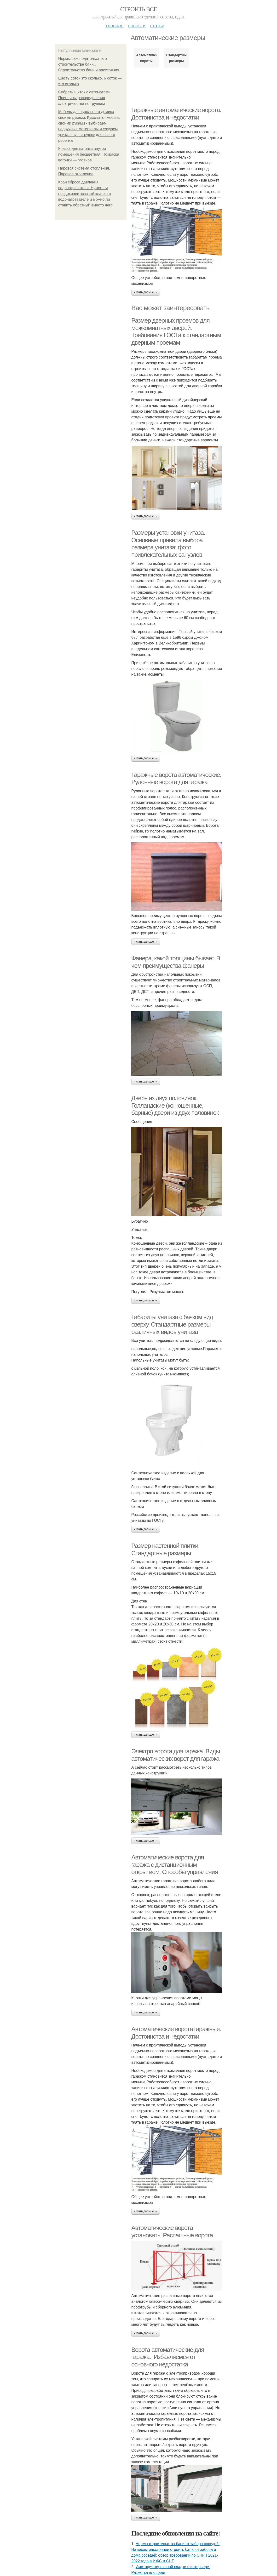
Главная (114, 25)
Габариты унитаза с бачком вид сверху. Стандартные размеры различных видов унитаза (172, 1324)
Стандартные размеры (176, 58)
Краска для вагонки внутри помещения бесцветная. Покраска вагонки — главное (88, 154)
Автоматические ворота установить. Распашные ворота (172, 2231)
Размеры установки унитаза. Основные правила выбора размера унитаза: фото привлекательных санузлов (168, 543)
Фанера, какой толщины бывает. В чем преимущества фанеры (175, 962)
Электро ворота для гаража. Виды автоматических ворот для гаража (175, 1755)
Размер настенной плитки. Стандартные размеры (165, 1549)
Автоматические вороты (146, 58)
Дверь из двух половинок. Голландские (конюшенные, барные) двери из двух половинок (175, 1105)
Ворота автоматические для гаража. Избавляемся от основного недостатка (167, 2357)
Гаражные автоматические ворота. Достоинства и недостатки (176, 113)
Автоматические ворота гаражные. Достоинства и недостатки (176, 2032)
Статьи (157, 25)
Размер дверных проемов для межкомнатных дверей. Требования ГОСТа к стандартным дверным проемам (176, 331)
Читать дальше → (145, 292)
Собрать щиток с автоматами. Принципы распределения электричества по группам (84, 98)
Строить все (138, 9)
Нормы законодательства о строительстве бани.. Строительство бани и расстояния (88, 64)
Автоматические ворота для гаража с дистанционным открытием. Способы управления (174, 1864)
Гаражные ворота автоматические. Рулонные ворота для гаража (176, 778)
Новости (136, 25)
